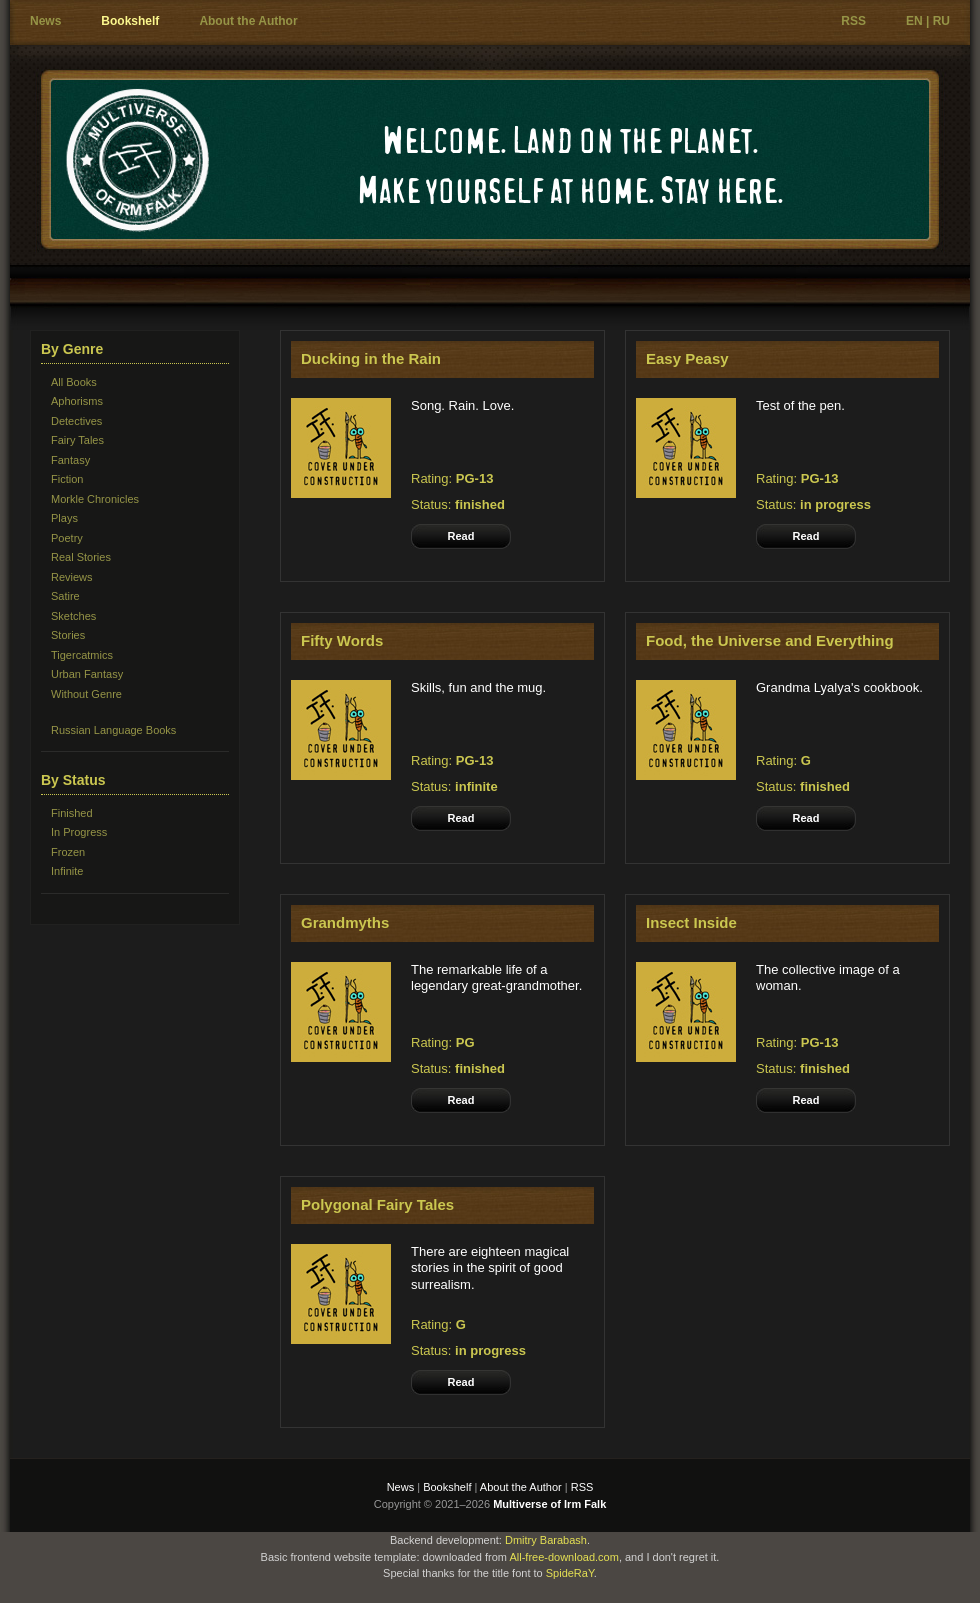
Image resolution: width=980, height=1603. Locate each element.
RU (941, 21)
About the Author (248, 21)
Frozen (68, 852)
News (45, 21)
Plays (64, 518)
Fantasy (70, 460)
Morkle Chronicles (95, 499)
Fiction (67, 479)
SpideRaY (570, 1573)
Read (461, 536)
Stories (68, 635)
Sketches (73, 616)
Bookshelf (130, 21)
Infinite (67, 871)
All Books (74, 382)
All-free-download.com (563, 1557)
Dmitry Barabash (546, 1540)
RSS (853, 21)
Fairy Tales (77, 440)
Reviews (72, 577)
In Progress (79, 832)
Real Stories (81, 557)
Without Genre (86, 694)
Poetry (67, 538)
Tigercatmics (82, 655)
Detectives (76, 421)
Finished (72, 813)
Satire (65, 596)
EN (914, 21)
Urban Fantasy (87, 674)
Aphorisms (77, 401)
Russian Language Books (113, 730)
